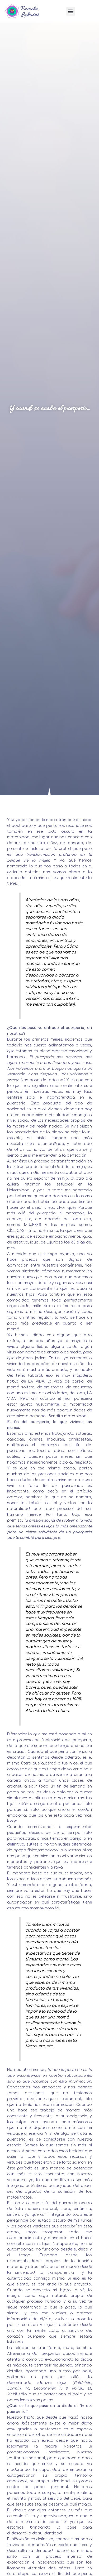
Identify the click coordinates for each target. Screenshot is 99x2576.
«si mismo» (81, 2551)
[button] (70, 11)
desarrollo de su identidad (36, 2533)
